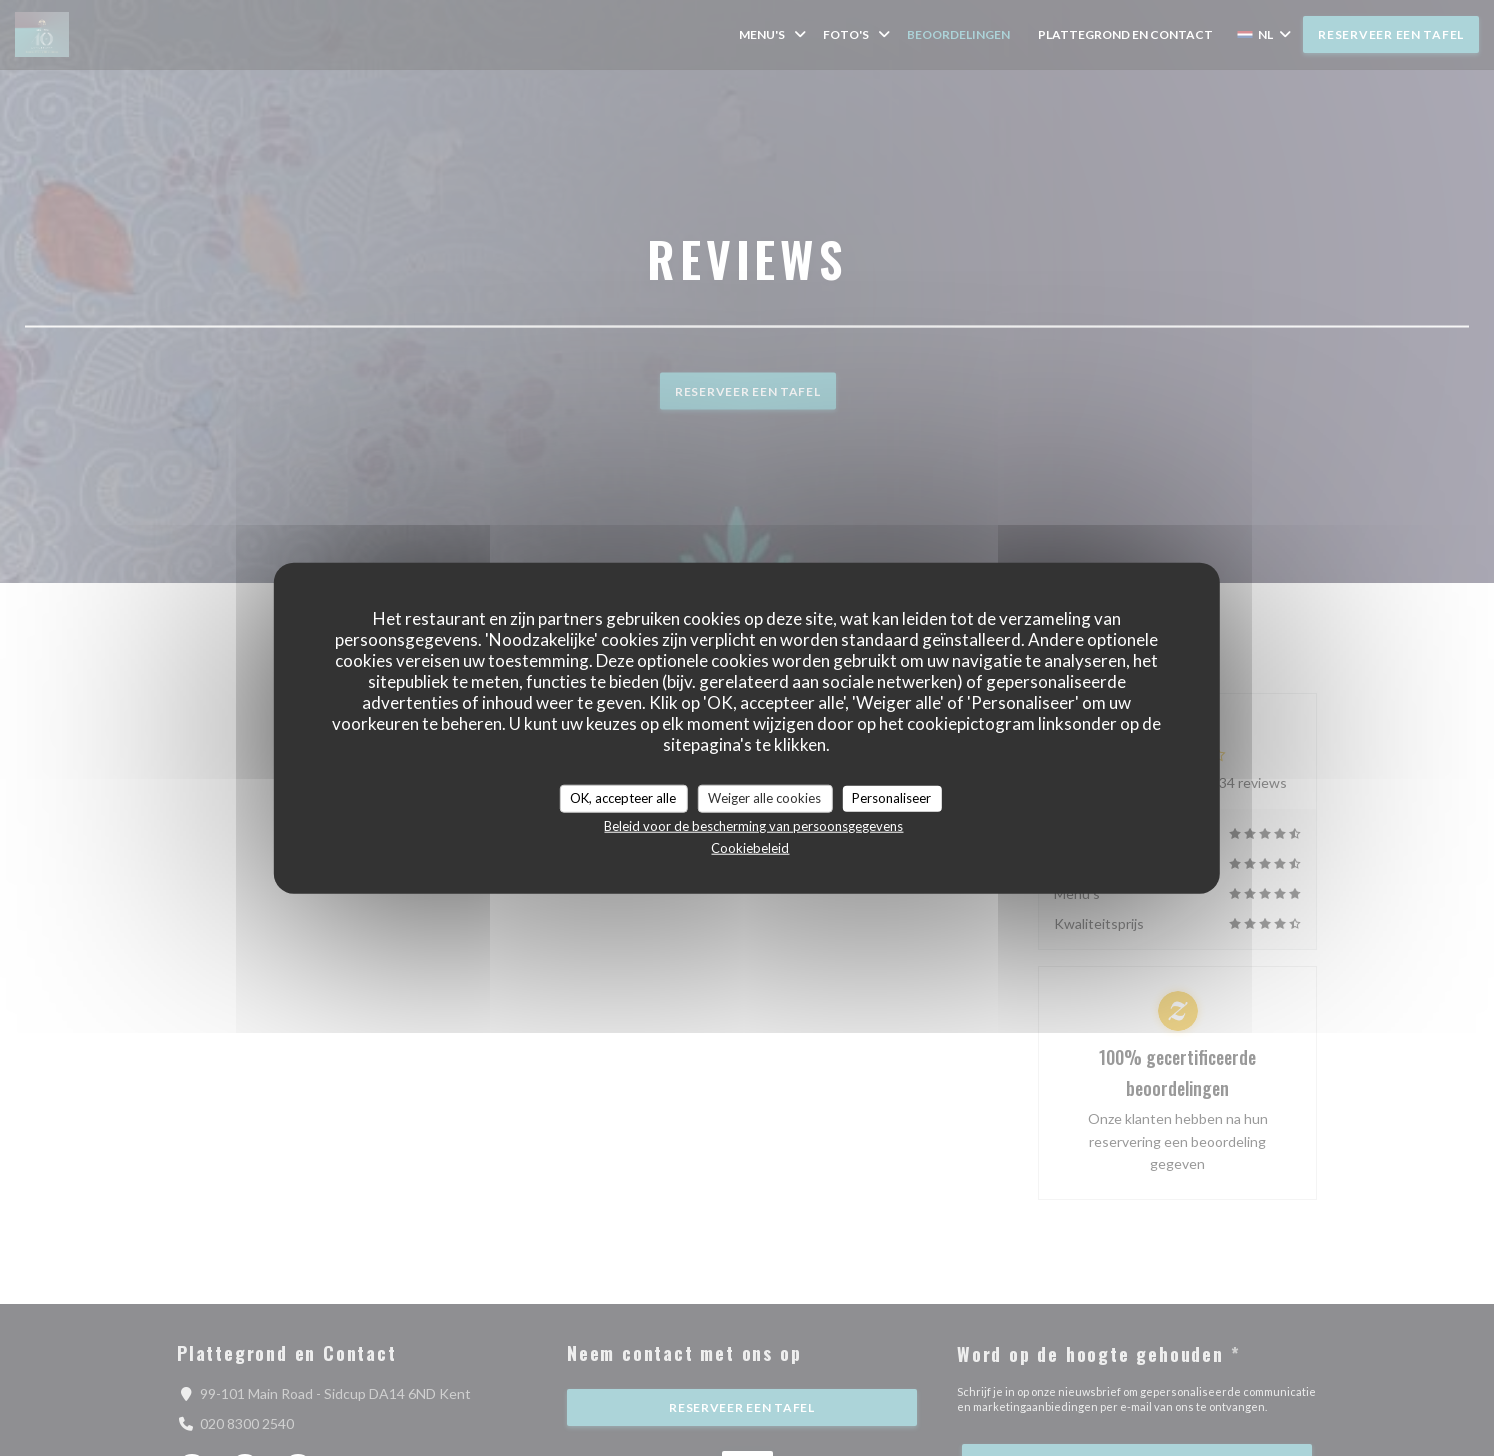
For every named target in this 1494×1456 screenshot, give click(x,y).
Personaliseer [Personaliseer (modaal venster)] (891, 798)
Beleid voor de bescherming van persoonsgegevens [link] (753, 825)
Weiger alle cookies (764, 798)
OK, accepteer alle (623, 798)
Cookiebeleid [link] (750, 847)
